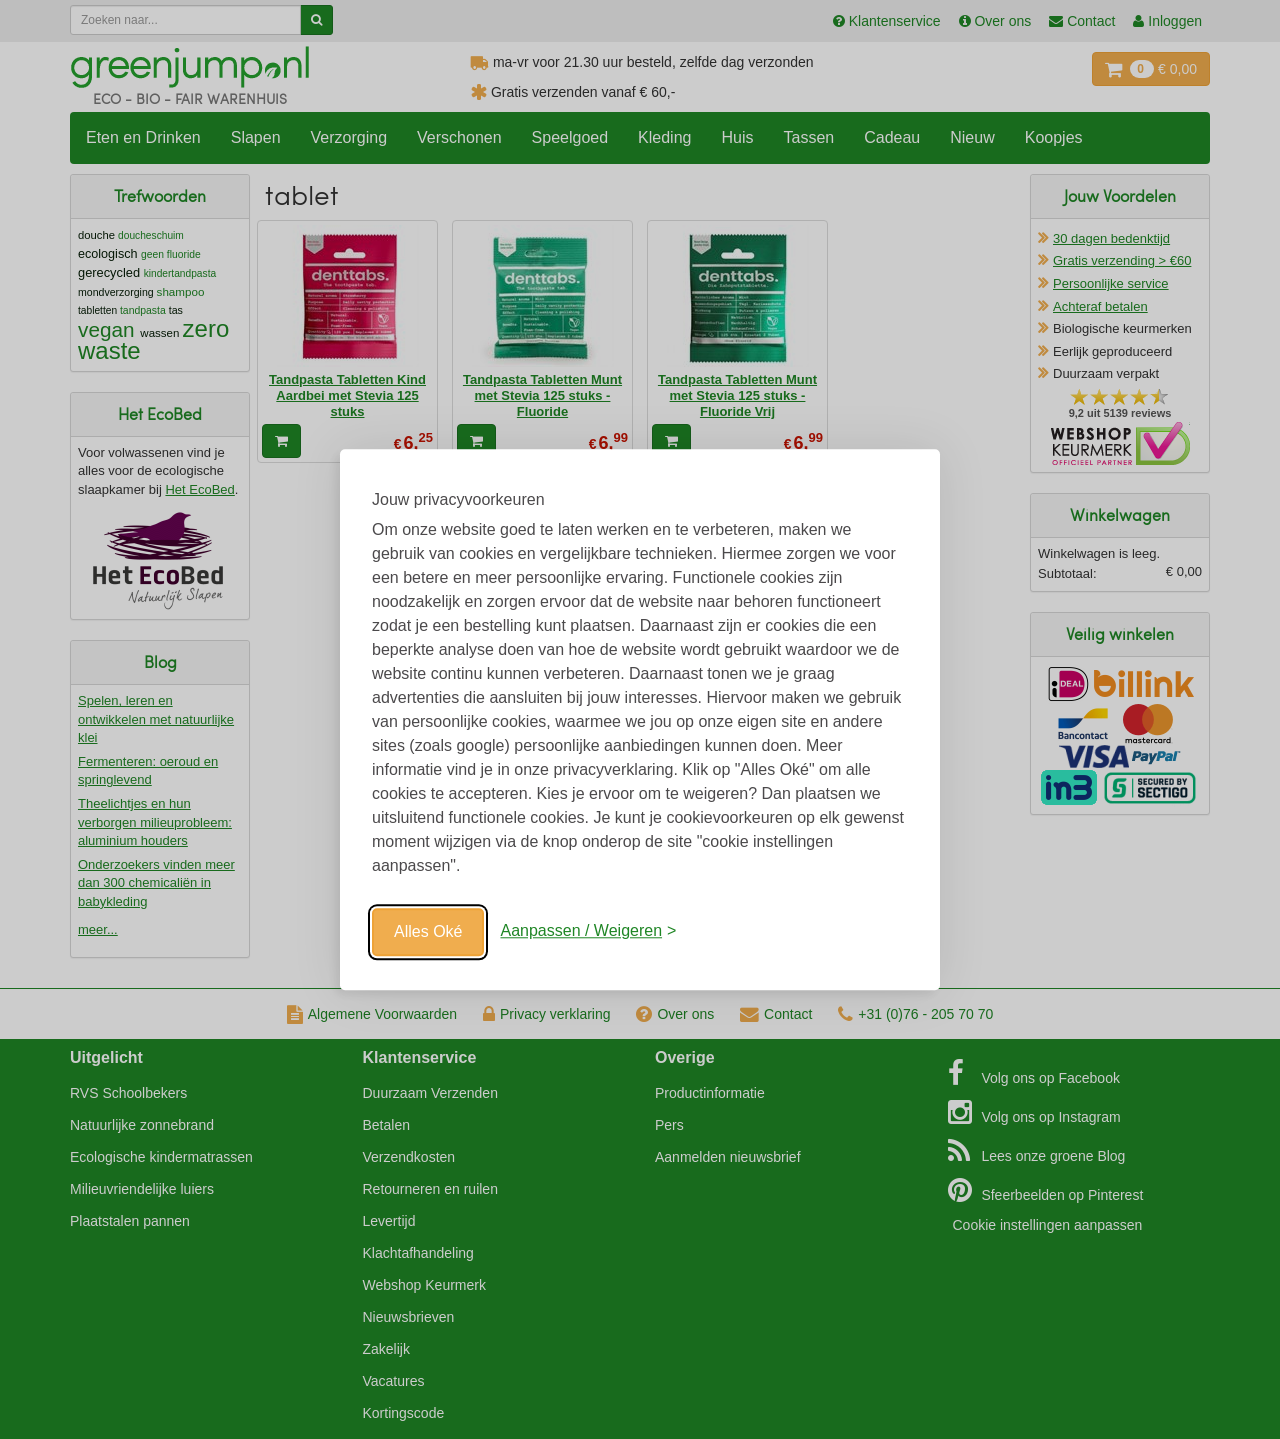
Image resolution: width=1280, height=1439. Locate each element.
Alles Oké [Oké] (428, 931)
